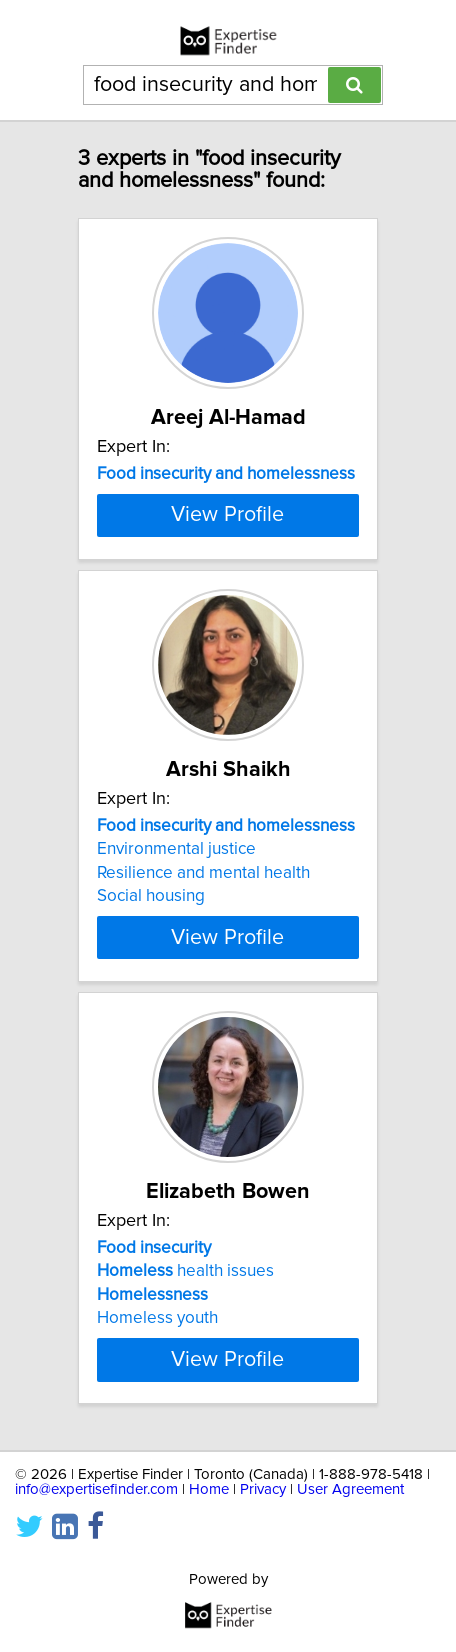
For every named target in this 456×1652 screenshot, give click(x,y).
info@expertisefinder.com (96, 1559)
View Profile (227, 585)
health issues (185, 1341)
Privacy (263, 1559)
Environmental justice (176, 919)
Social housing (151, 966)
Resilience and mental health (203, 943)
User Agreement (350, 1559)
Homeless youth (157, 1388)
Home (209, 1559)
